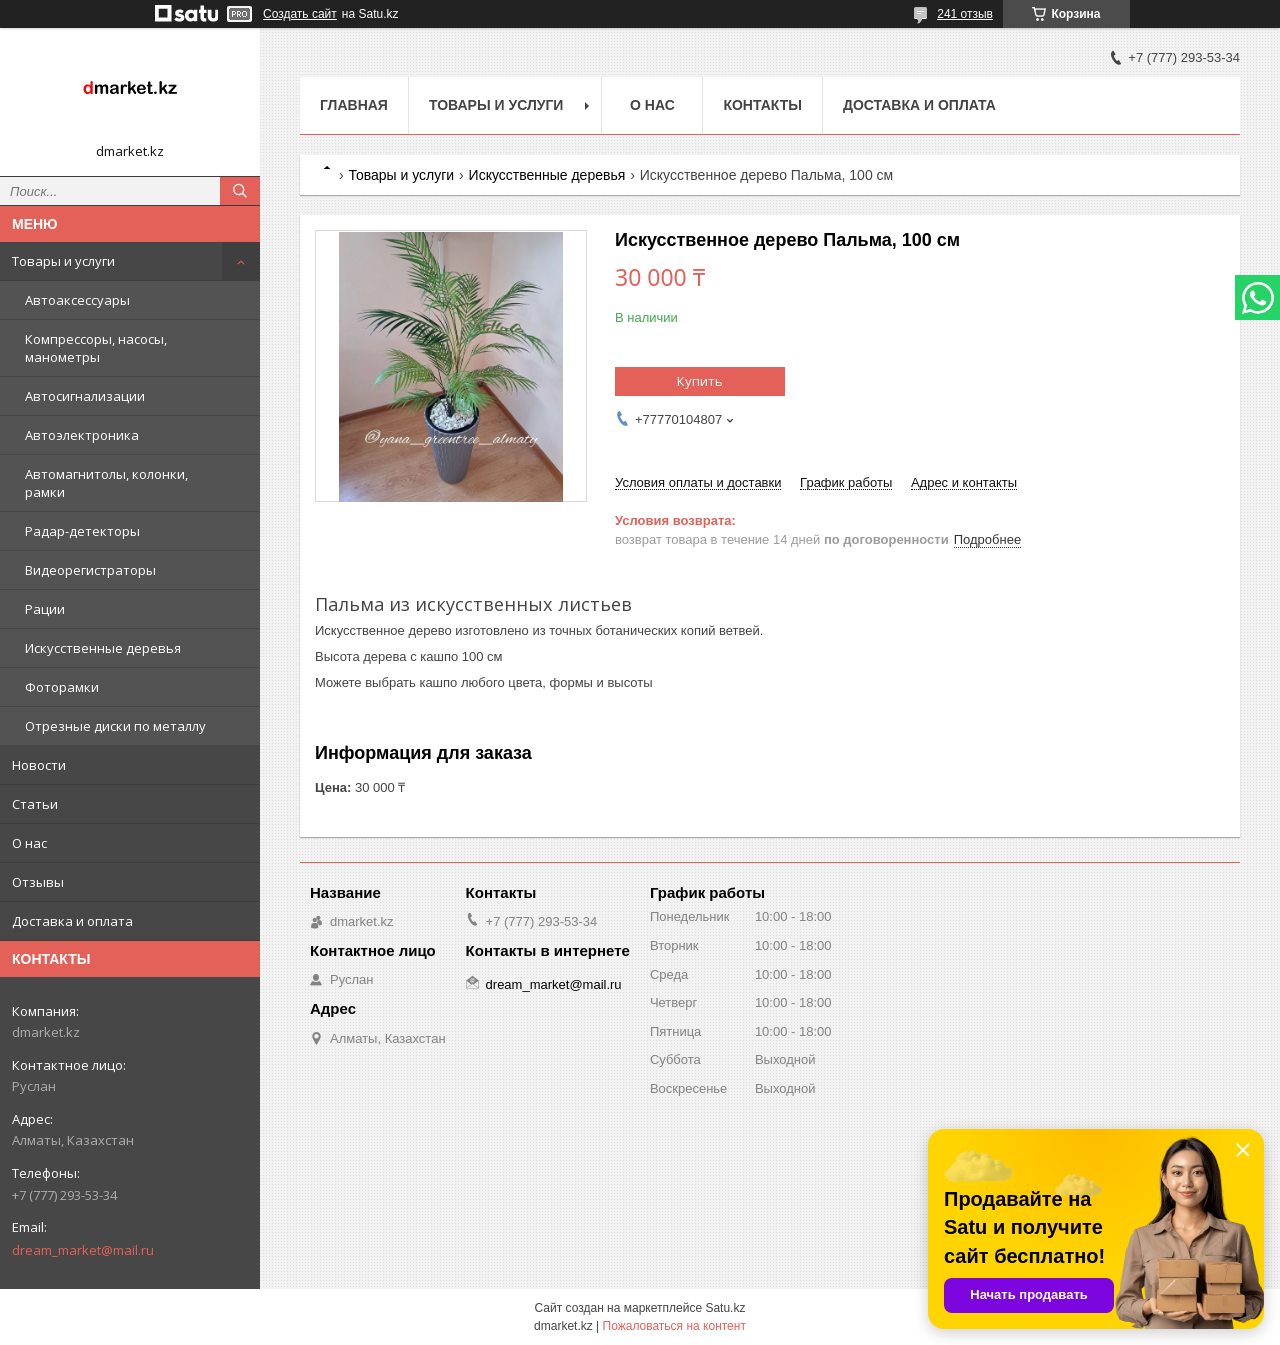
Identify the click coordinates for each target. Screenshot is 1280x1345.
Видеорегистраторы (90, 570)
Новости (39, 765)
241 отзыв (965, 14)
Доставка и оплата (72, 921)
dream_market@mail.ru (83, 1250)
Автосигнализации (85, 396)
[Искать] (240, 191)
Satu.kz (725, 1308)
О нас (29, 843)
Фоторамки (62, 687)
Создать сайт (300, 14)
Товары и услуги (63, 261)
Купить (700, 381)
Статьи (35, 804)
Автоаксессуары (77, 300)
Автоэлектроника (82, 435)
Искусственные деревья (103, 648)
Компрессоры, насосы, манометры (96, 348)
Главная (354, 105)
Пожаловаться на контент (674, 1326)
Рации (45, 609)
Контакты (762, 105)
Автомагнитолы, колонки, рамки (106, 483)
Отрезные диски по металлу (115, 726)
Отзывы (38, 882)
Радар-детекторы (82, 531)
